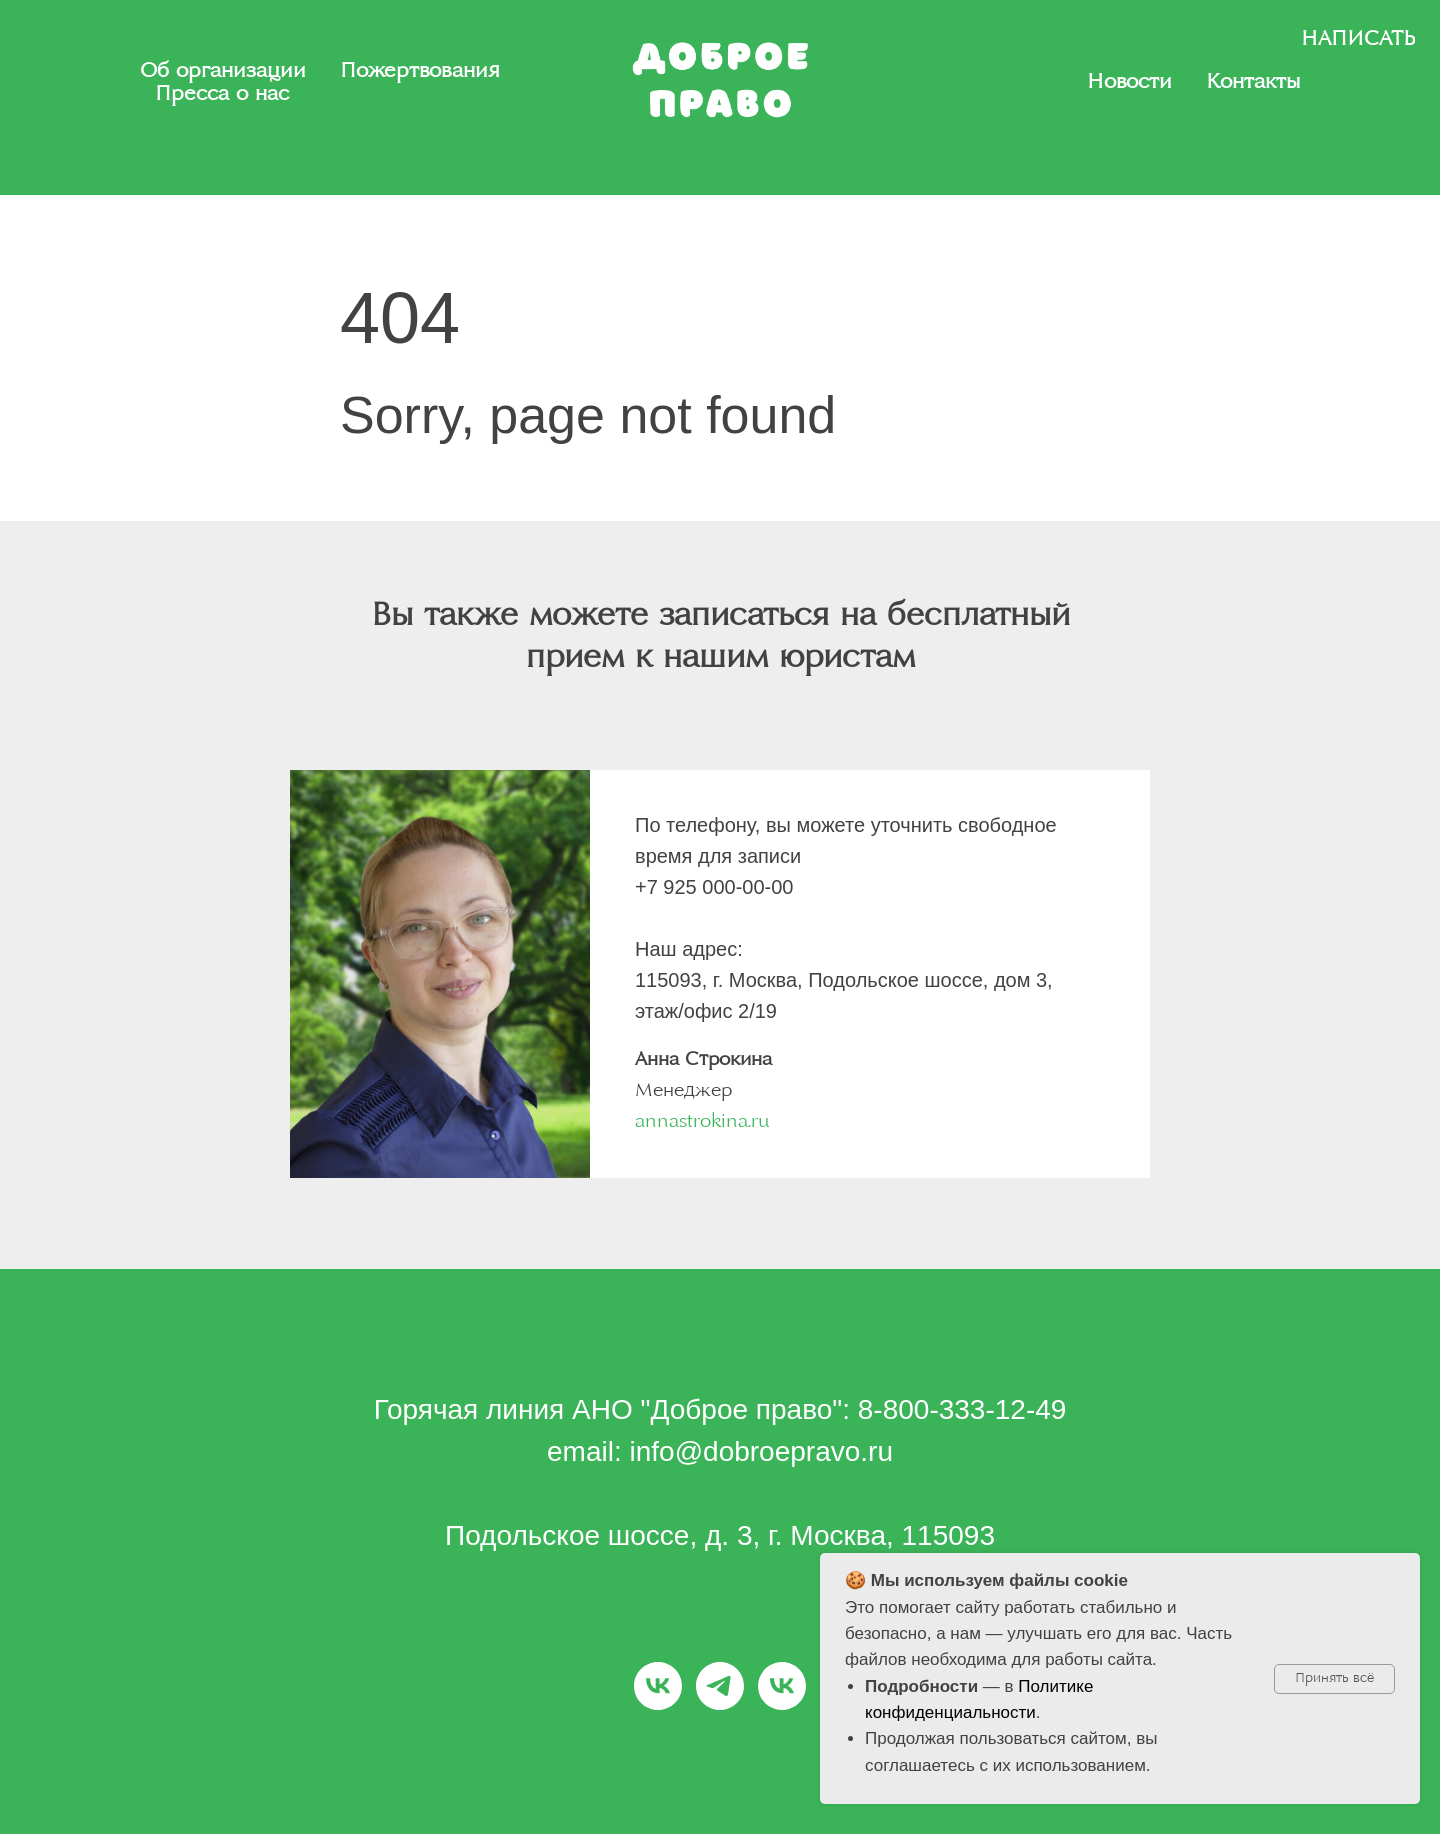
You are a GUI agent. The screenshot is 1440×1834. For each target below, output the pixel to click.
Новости (1129, 82)
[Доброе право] (658, 1686)
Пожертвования (420, 71)
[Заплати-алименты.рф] (720, 1686)
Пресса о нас (222, 94)
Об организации (223, 71)
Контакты (1253, 82)
